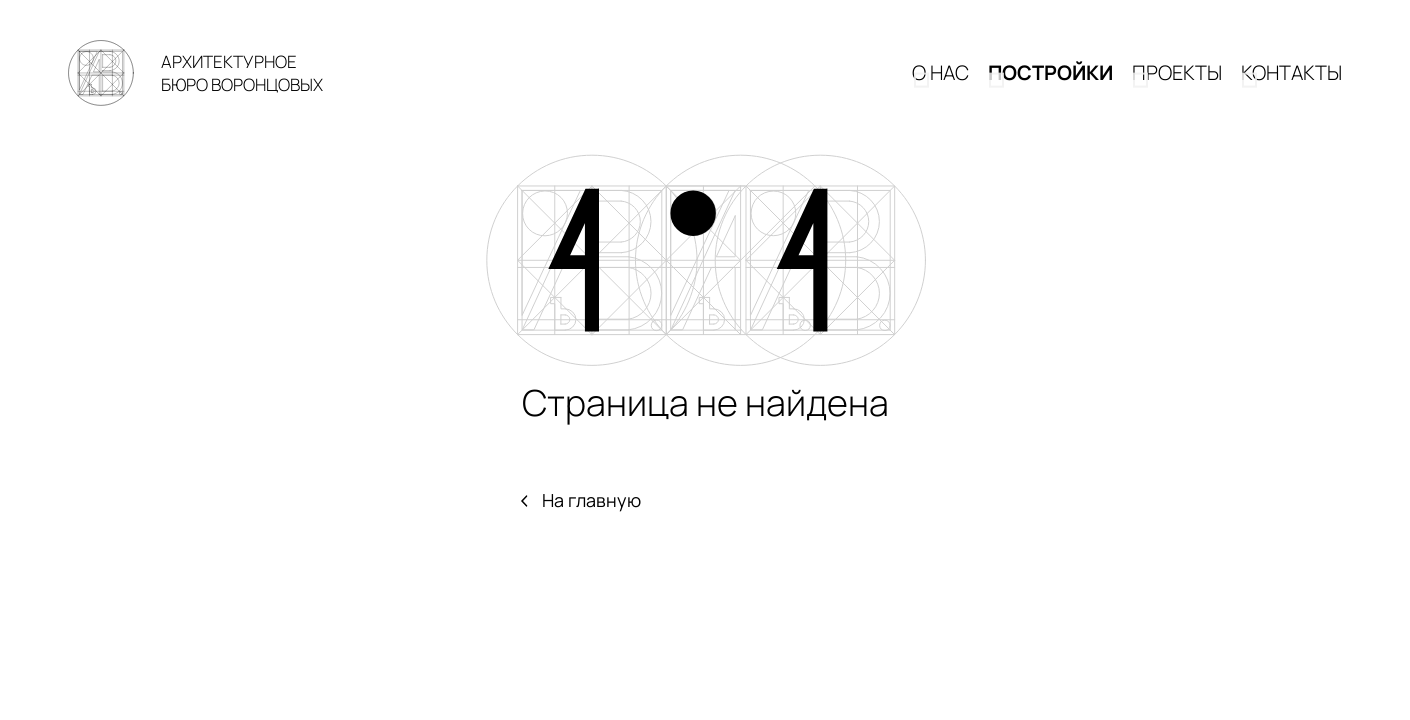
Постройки (1050, 86)
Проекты (1177, 86)
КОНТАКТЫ (1291, 86)
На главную (579, 527)
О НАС (940, 86)
